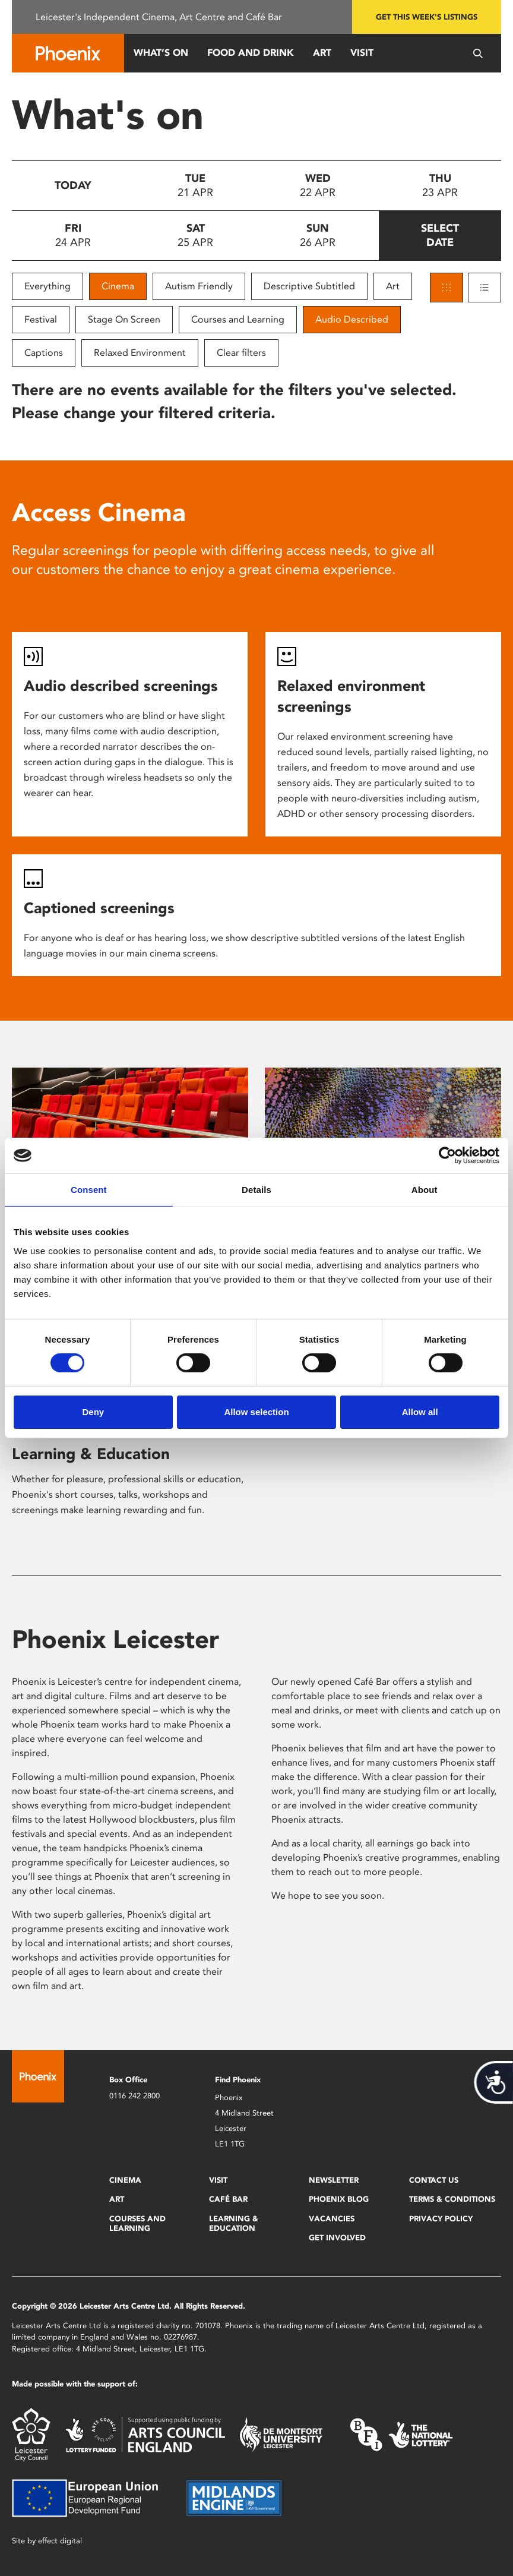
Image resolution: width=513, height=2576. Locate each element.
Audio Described (351, 319)
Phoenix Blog (339, 2199)
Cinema (118, 286)
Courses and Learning (237, 319)
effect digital (60, 2540)
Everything (47, 286)
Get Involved (337, 2237)
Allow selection (256, 1412)
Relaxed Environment (140, 352)
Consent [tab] (89, 1190)
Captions (43, 352)
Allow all (420, 1412)
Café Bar (228, 2199)
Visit (361, 52)
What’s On (161, 52)
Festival (40, 319)
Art (322, 52)
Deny (93, 1412)
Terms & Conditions (452, 2199)
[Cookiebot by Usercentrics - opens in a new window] (447, 1155)
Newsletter (334, 2180)
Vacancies (331, 2218)
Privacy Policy (441, 2218)
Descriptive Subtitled (309, 286)
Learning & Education (91, 1453)
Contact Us (433, 2180)
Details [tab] (256, 1190)
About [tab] (424, 1190)
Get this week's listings (426, 16)
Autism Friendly (199, 286)
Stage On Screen (124, 319)
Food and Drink (250, 52)
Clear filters (241, 352)
